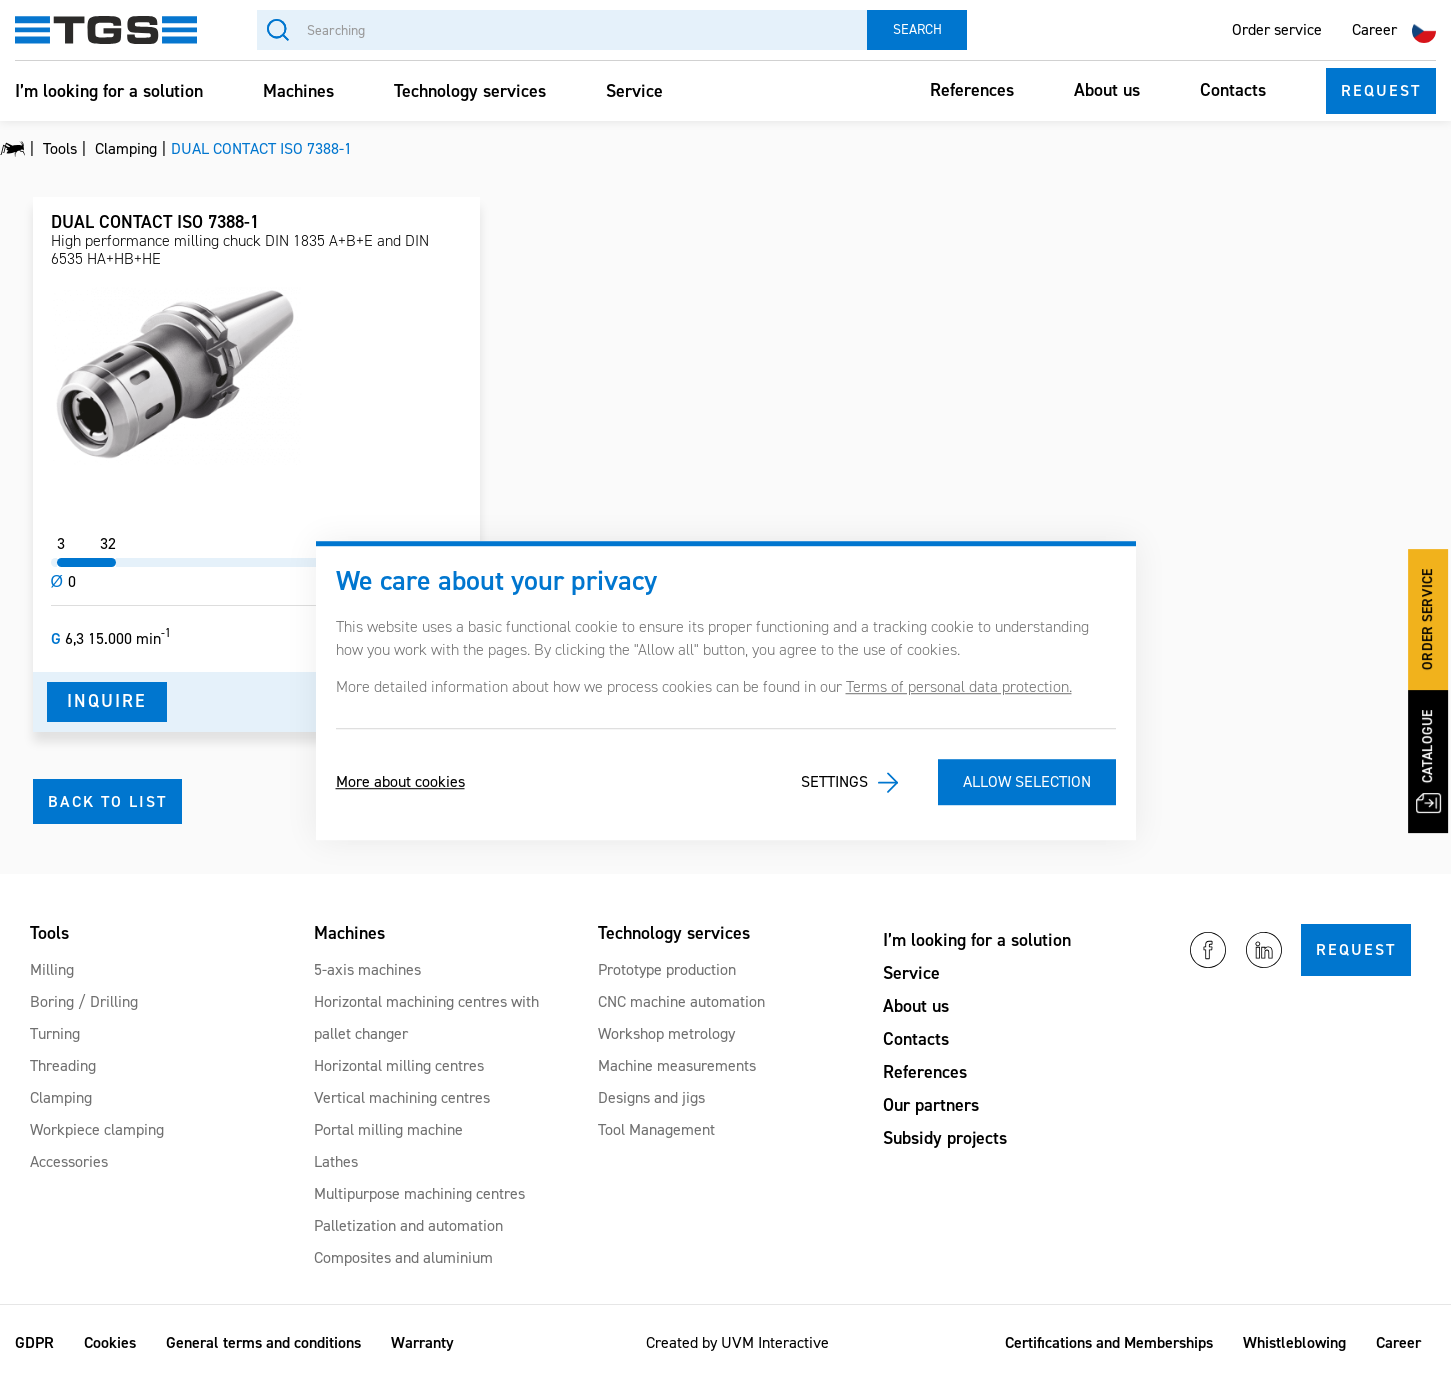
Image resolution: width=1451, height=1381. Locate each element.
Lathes (336, 1161)
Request (1381, 90)
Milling (52, 969)
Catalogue (1429, 760)
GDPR (34, 1342)
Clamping (61, 1097)
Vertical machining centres (402, 1097)
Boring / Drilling (84, 1001)
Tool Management (656, 1129)
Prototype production (667, 969)
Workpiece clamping (97, 1129)
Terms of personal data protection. (959, 686)
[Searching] (562, 30)
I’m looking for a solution (109, 91)
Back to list (107, 801)
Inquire (107, 701)
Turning (55, 1033)
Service (634, 91)
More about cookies (400, 782)
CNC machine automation (681, 1001)
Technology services (470, 91)
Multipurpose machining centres (419, 1193)
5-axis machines (367, 969)
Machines (298, 91)
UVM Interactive (775, 1342)
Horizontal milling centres (399, 1065)
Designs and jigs (651, 1097)
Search (917, 29)
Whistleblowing (1294, 1342)
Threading (63, 1065)
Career (1374, 29)
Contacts (1233, 90)
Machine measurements (677, 1065)
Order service (1277, 29)
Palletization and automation (408, 1225)
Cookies (110, 1342)
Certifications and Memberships (1109, 1342)
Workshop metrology (666, 1033)
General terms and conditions (263, 1342)
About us (1107, 90)
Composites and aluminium (403, 1257)
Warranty (422, 1342)
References (972, 90)
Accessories (69, 1161)
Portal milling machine (388, 1129)
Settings (834, 782)
